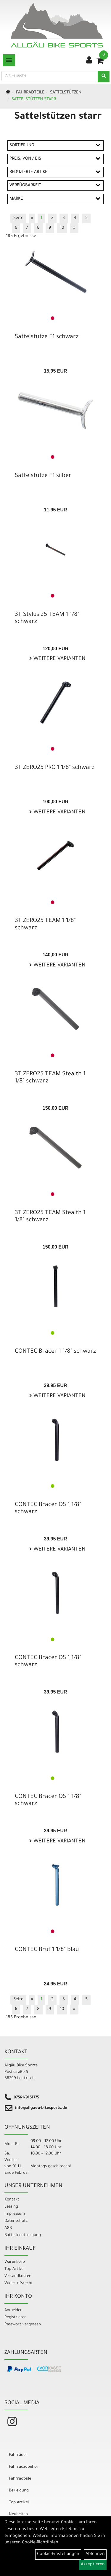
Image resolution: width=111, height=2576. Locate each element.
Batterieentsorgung (22, 2235)
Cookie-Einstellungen (58, 2554)
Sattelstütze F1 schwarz (46, 337)
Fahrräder (18, 2455)
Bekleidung (19, 2490)
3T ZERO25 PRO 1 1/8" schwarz (54, 768)
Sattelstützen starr (34, 99)
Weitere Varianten (59, 659)
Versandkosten (17, 2276)
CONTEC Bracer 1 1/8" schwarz (55, 1352)
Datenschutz (16, 2221)
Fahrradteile (30, 92)
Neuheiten (18, 2514)
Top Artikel (14, 2269)
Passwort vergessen (22, 2324)
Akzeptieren (93, 2564)
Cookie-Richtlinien (40, 2542)
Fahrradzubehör (23, 2467)
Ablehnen (95, 2554)
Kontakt (11, 2199)
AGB (8, 2228)
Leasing (11, 2207)
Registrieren (15, 2317)
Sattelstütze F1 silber (43, 476)
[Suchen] (104, 76)
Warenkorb (14, 2262)
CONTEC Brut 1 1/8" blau (47, 1950)
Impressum (14, 2214)
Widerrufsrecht (18, 2283)
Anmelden (13, 2310)
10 (62, 228)
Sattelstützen (65, 92)
